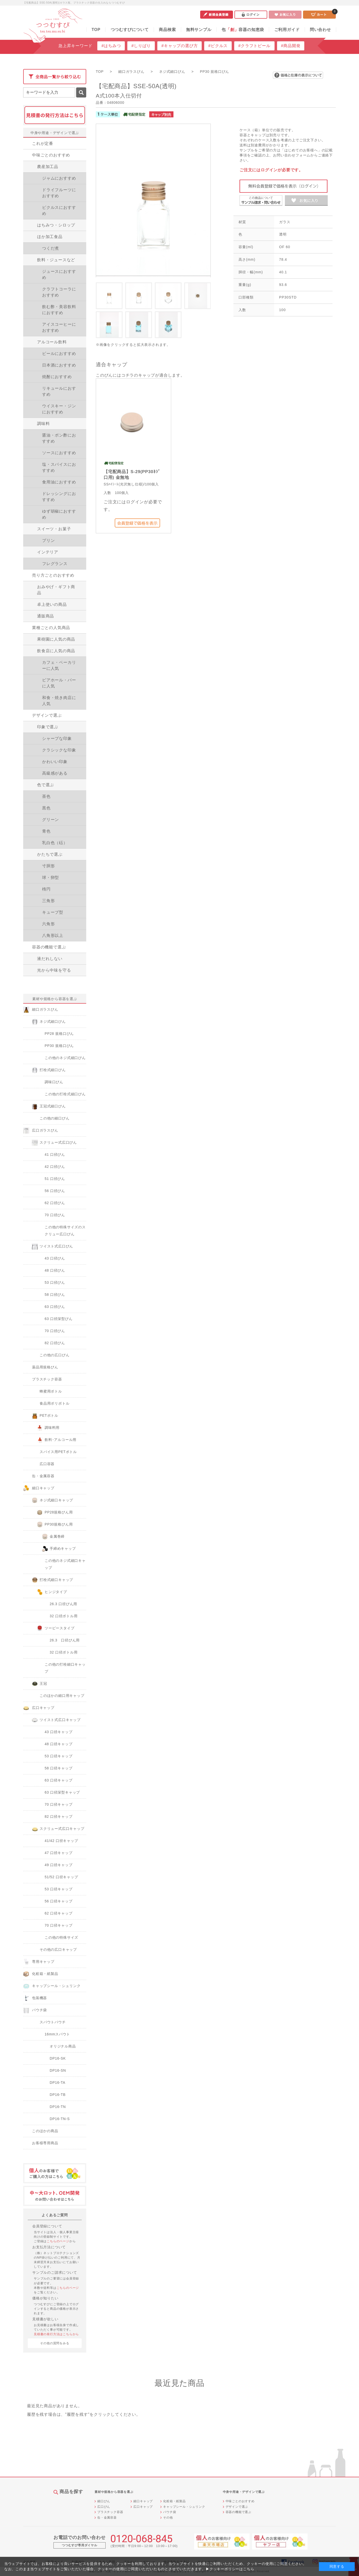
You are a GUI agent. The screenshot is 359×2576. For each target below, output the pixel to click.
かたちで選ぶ (50, 854)
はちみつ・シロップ (56, 225)
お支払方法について (49, 2247)
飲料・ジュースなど (56, 260)
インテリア (47, 552)
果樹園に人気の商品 (56, 639)
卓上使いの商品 (52, 604)
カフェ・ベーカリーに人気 (59, 665)
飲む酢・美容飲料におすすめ (59, 310)
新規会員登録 (216, 15)
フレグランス (55, 564)
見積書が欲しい (45, 2319)
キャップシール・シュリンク (184, 2506)
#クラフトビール (254, 46)
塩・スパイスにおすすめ (59, 467)
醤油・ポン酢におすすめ (59, 438)
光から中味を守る (54, 970)
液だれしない (50, 958)
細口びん (103, 2501)
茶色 (46, 796)
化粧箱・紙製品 (174, 2501)
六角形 (48, 924)
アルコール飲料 (52, 342)
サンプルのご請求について (54, 2272)
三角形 (48, 901)
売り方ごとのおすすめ (53, 575)
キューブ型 (52, 912)
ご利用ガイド (287, 29)
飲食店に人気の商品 (56, 651)
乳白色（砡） (55, 843)
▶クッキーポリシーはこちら (230, 2569)
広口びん (103, 2506)
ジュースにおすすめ (59, 274)
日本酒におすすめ (59, 365)
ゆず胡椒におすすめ (59, 514)
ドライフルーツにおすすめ (59, 193)
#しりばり (141, 46)
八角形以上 (52, 935)
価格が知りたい (45, 2298)
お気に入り (285, 15)
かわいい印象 (55, 761)
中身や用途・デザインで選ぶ (55, 133)
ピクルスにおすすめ (59, 210)
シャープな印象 (57, 738)
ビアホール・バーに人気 (59, 683)
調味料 (43, 423)
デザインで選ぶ (47, 715)
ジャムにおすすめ (59, 178)
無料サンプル (199, 29)
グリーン (50, 819)
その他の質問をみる (54, 2343)
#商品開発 (291, 46)
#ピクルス (218, 46)
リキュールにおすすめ (59, 391)
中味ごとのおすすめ (51, 155)
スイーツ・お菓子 (54, 529)
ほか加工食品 (50, 237)
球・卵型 (50, 877)
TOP (96, 29)
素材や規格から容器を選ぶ (54, 999)
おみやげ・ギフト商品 (56, 590)
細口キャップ (143, 2501)
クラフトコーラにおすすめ (59, 292)
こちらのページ (58, 2241)
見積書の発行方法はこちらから (56, 2334)
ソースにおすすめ (59, 453)
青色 (46, 831)
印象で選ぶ (47, 727)
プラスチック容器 (110, 2512)
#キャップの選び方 (179, 46)
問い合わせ (320, 29)
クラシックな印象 (59, 750)
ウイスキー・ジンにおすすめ (59, 409)
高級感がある (55, 773)
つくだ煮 (50, 248)
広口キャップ (143, 2506)
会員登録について (47, 2226)
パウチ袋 (169, 2512)
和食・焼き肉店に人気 (59, 701)
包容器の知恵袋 (243, 29)
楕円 (46, 889)
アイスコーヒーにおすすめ (59, 327)
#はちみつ (111, 46)
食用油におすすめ (59, 482)
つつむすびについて (130, 29)
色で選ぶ (45, 785)
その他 (168, 2517)
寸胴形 (48, 866)
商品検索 (167, 29)
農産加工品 (47, 166)
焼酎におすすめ (57, 377)
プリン (48, 540)
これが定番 (42, 143)
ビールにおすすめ (59, 353)
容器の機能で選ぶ (49, 947)
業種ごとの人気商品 (51, 627)
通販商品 (45, 616)
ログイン (250, 15)
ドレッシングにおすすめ (59, 496)
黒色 (46, 808)
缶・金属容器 (107, 2517)
